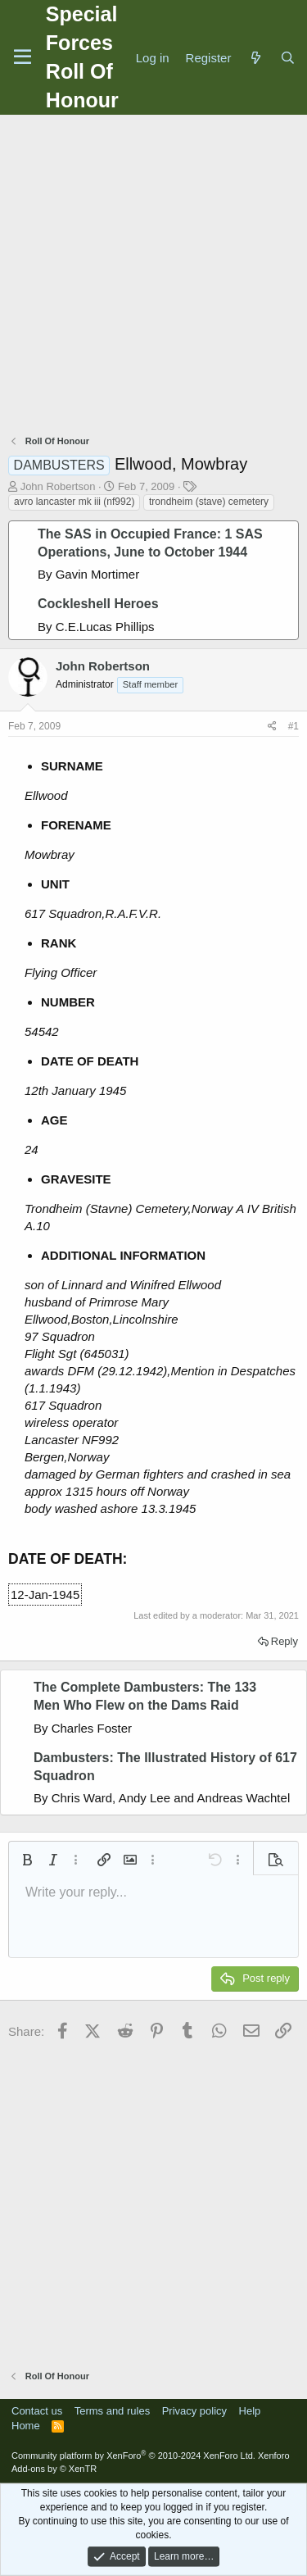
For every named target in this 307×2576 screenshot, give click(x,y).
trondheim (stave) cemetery (209, 501)
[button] (27, 1860)
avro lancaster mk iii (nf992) (74, 501)
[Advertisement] (153, 276)
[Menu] (22, 57)
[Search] (288, 58)
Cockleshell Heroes (98, 604)
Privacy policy (194, 2411)
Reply (284, 1641)
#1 (293, 726)
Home (25, 2425)
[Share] (272, 726)
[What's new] (255, 58)
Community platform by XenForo (133, 2455)
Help (250, 2411)
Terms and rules (112, 2411)
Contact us (36, 2411)
